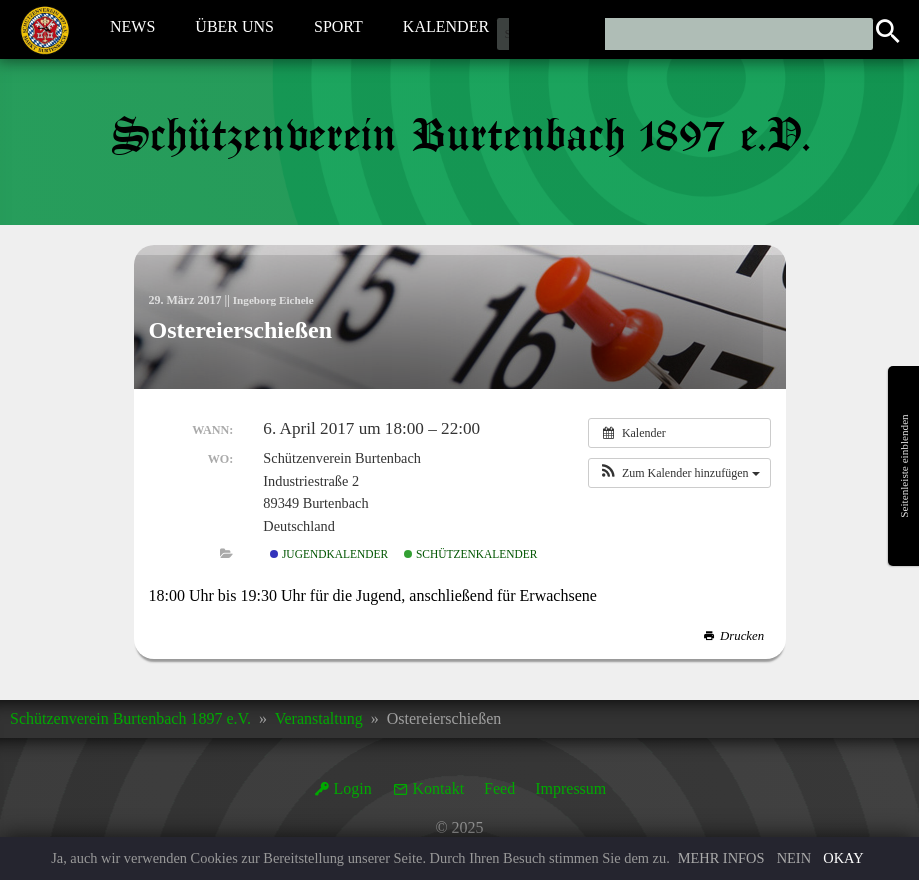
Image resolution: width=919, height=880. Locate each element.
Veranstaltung (319, 718)
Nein (794, 858)
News (132, 28)
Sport (338, 28)
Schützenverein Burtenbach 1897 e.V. (130, 718)
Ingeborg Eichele (276, 300)
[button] (679, 473)
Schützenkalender (470, 554)
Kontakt (439, 788)
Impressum (570, 788)
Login (353, 788)
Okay (843, 858)
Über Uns (234, 28)
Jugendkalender (329, 554)
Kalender (446, 28)
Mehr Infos (721, 858)
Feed (499, 788)
